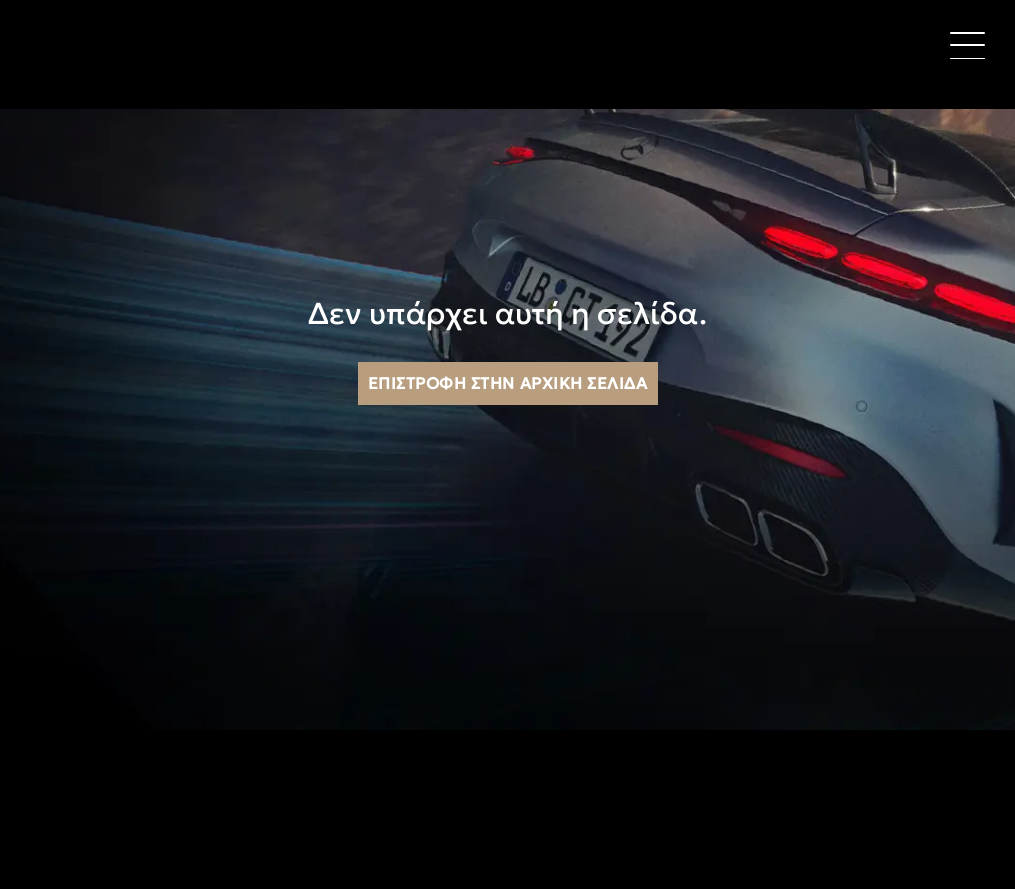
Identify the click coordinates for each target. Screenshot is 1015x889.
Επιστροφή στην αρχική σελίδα (508, 383)
